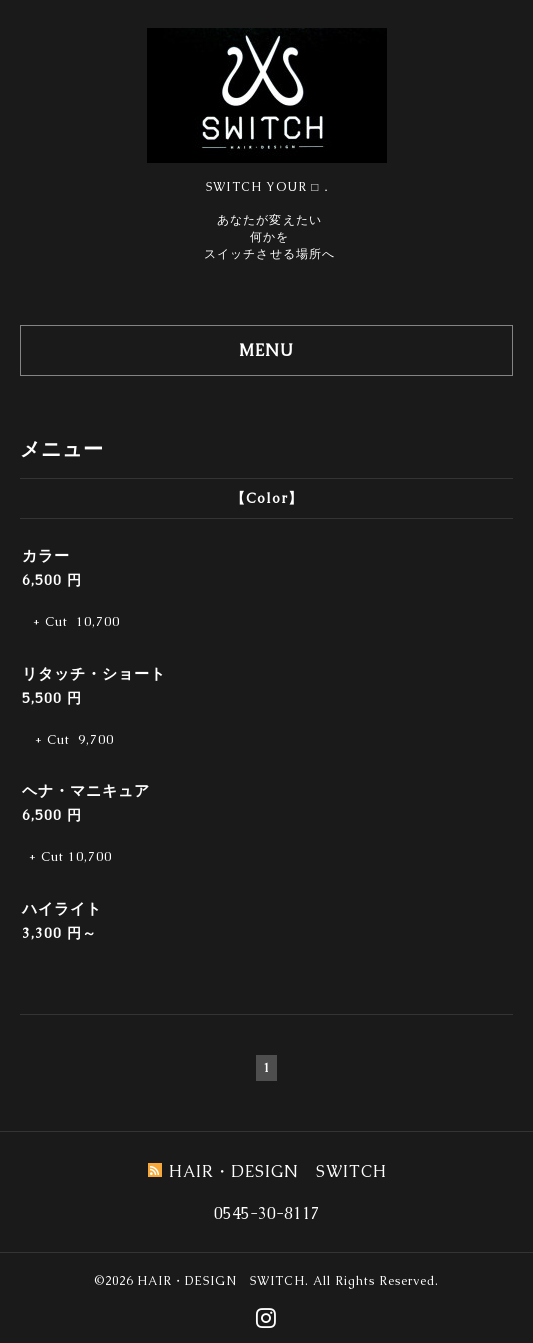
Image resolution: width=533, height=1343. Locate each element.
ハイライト (62, 908)
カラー (46, 555)
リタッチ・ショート (94, 673)
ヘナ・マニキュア (86, 790)
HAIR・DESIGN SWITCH (221, 1281)
